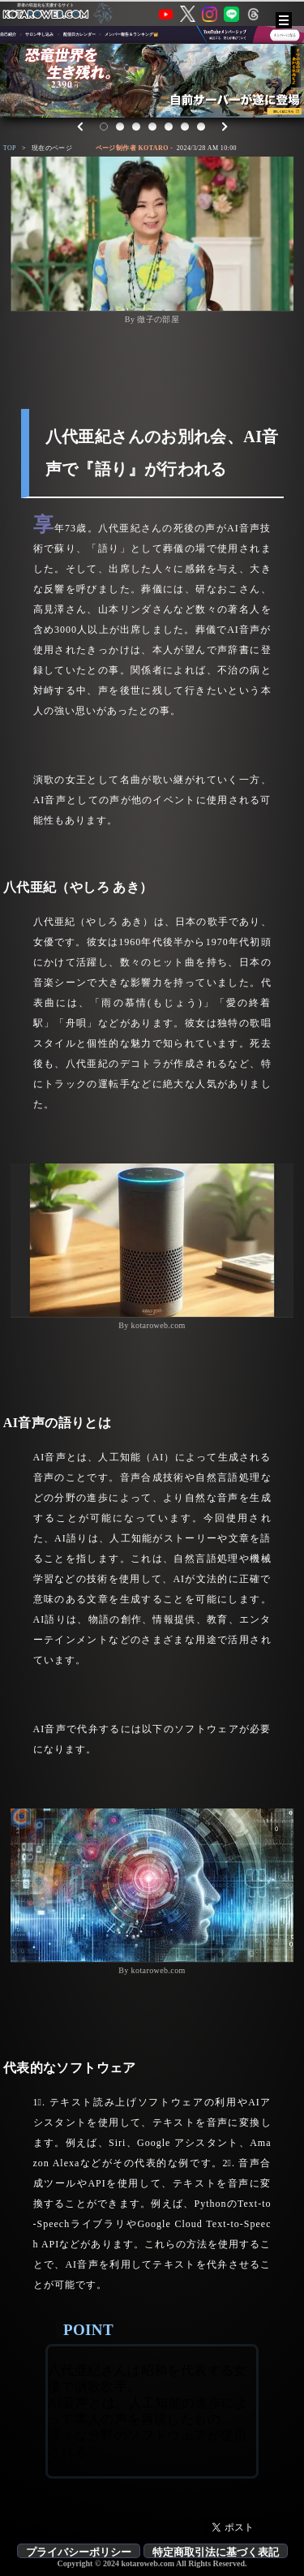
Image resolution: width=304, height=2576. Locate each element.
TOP (9, 148)
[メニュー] (284, 20)
